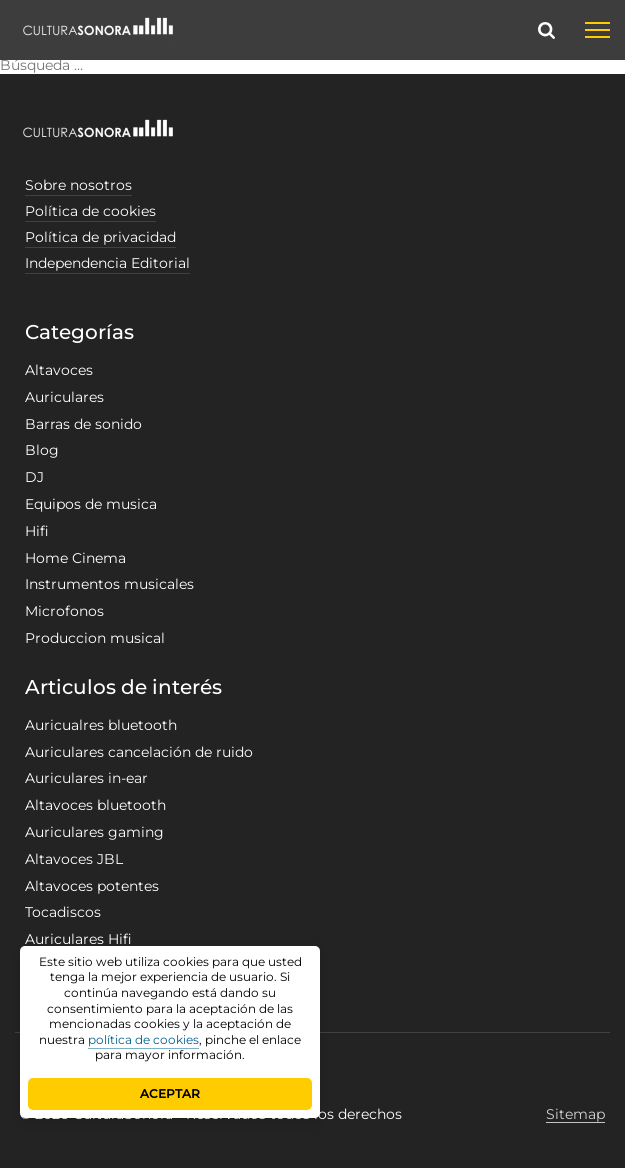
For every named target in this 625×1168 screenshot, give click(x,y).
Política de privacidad (100, 237)
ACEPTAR (170, 1093)
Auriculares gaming (94, 832)
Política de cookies (90, 211)
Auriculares (64, 397)
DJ (34, 477)
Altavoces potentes (92, 886)
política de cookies (143, 1039)
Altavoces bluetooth (95, 805)
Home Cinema (75, 558)
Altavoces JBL (74, 859)
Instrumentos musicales (109, 584)
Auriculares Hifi (78, 939)
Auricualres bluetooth (101, 725)
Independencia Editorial (107, 263)
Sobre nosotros (78, 185)
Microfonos (64, 611)
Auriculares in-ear (86, 778)
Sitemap (575, 1114)
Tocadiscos (63, 912)
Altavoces (59, 370)
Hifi (37, 531)
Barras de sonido (83, 424)
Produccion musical (95, 638)
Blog (42, 450)
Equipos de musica (91, 504)
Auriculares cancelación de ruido (139, 752)
